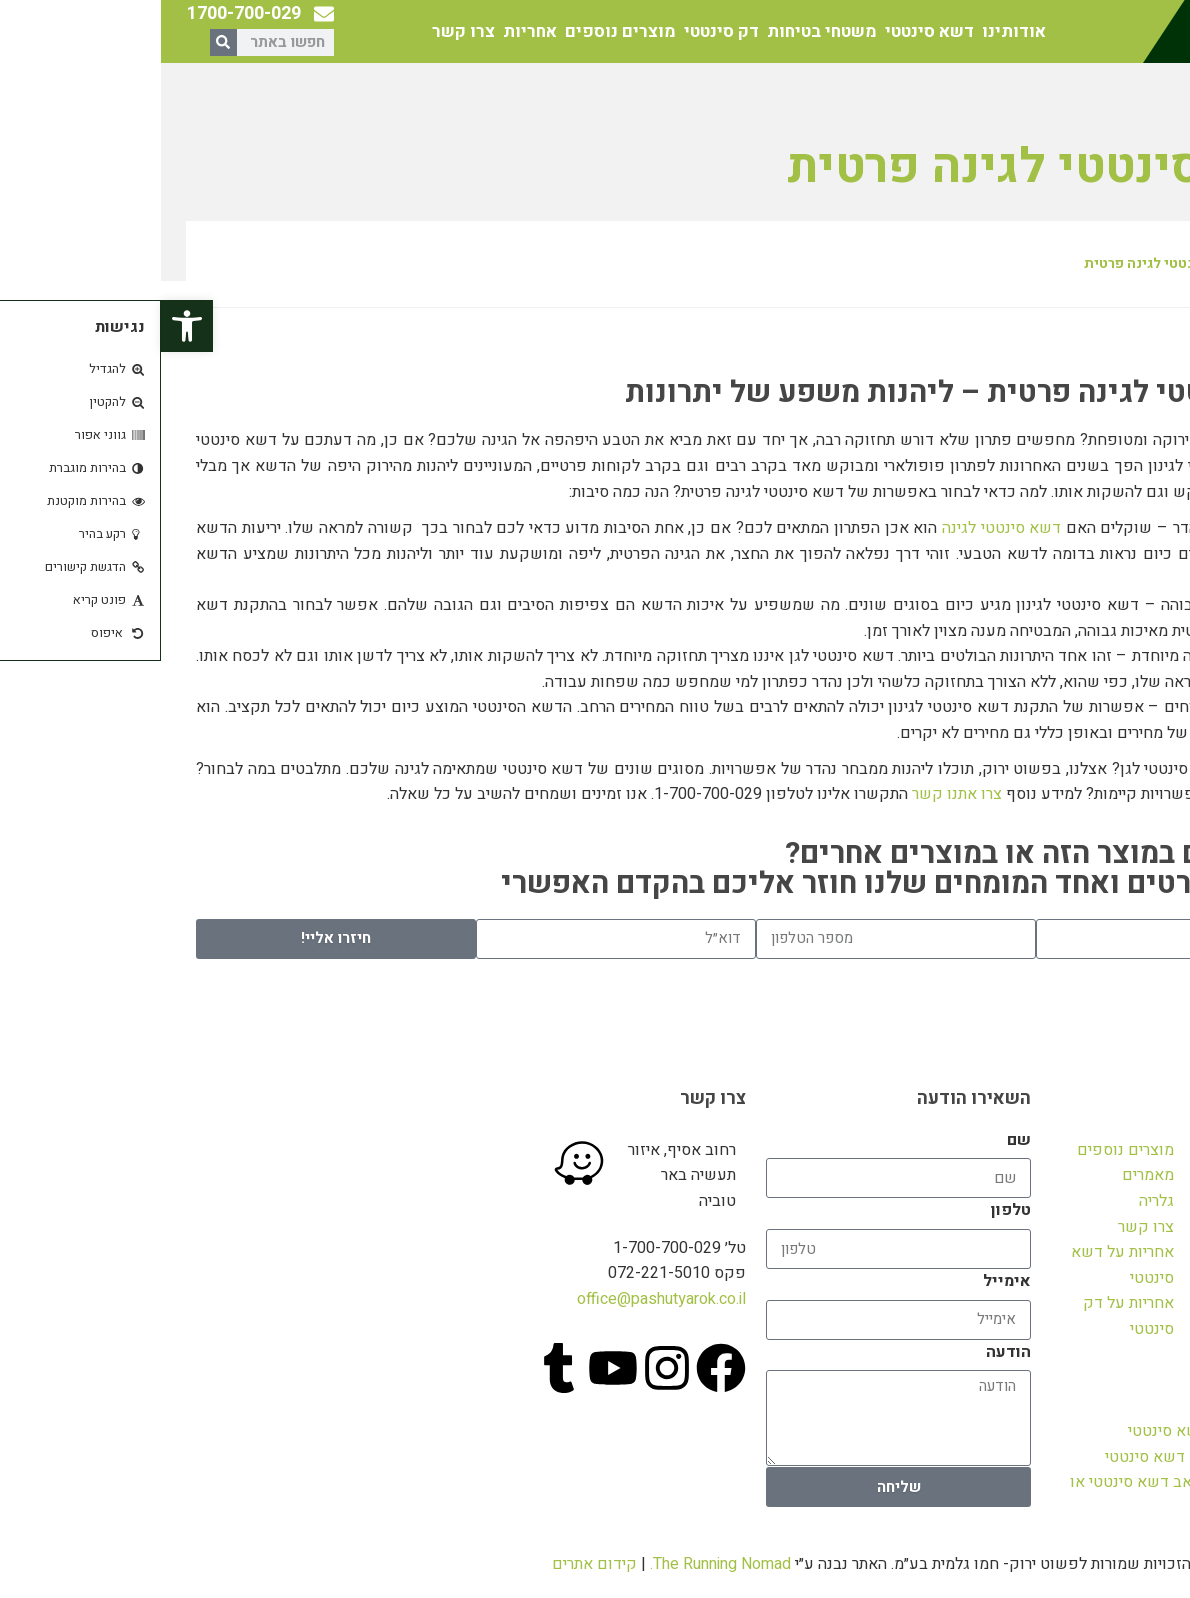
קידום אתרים (433, 1564)
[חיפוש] (62, 42)
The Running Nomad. (559, 1564)
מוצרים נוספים (459, 32)
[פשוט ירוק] (167, 1165)
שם (858, 1140)
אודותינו (853, 32)
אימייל (846, 1281)
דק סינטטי (560, 32)
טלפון (850, 1210)
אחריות (369, 32)
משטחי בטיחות (661, 32)
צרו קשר (302, 32)
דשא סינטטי (768, 32)
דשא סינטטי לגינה (840, 528)
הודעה (847, 1352)
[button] (26, 326)
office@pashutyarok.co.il (500, 1299)
